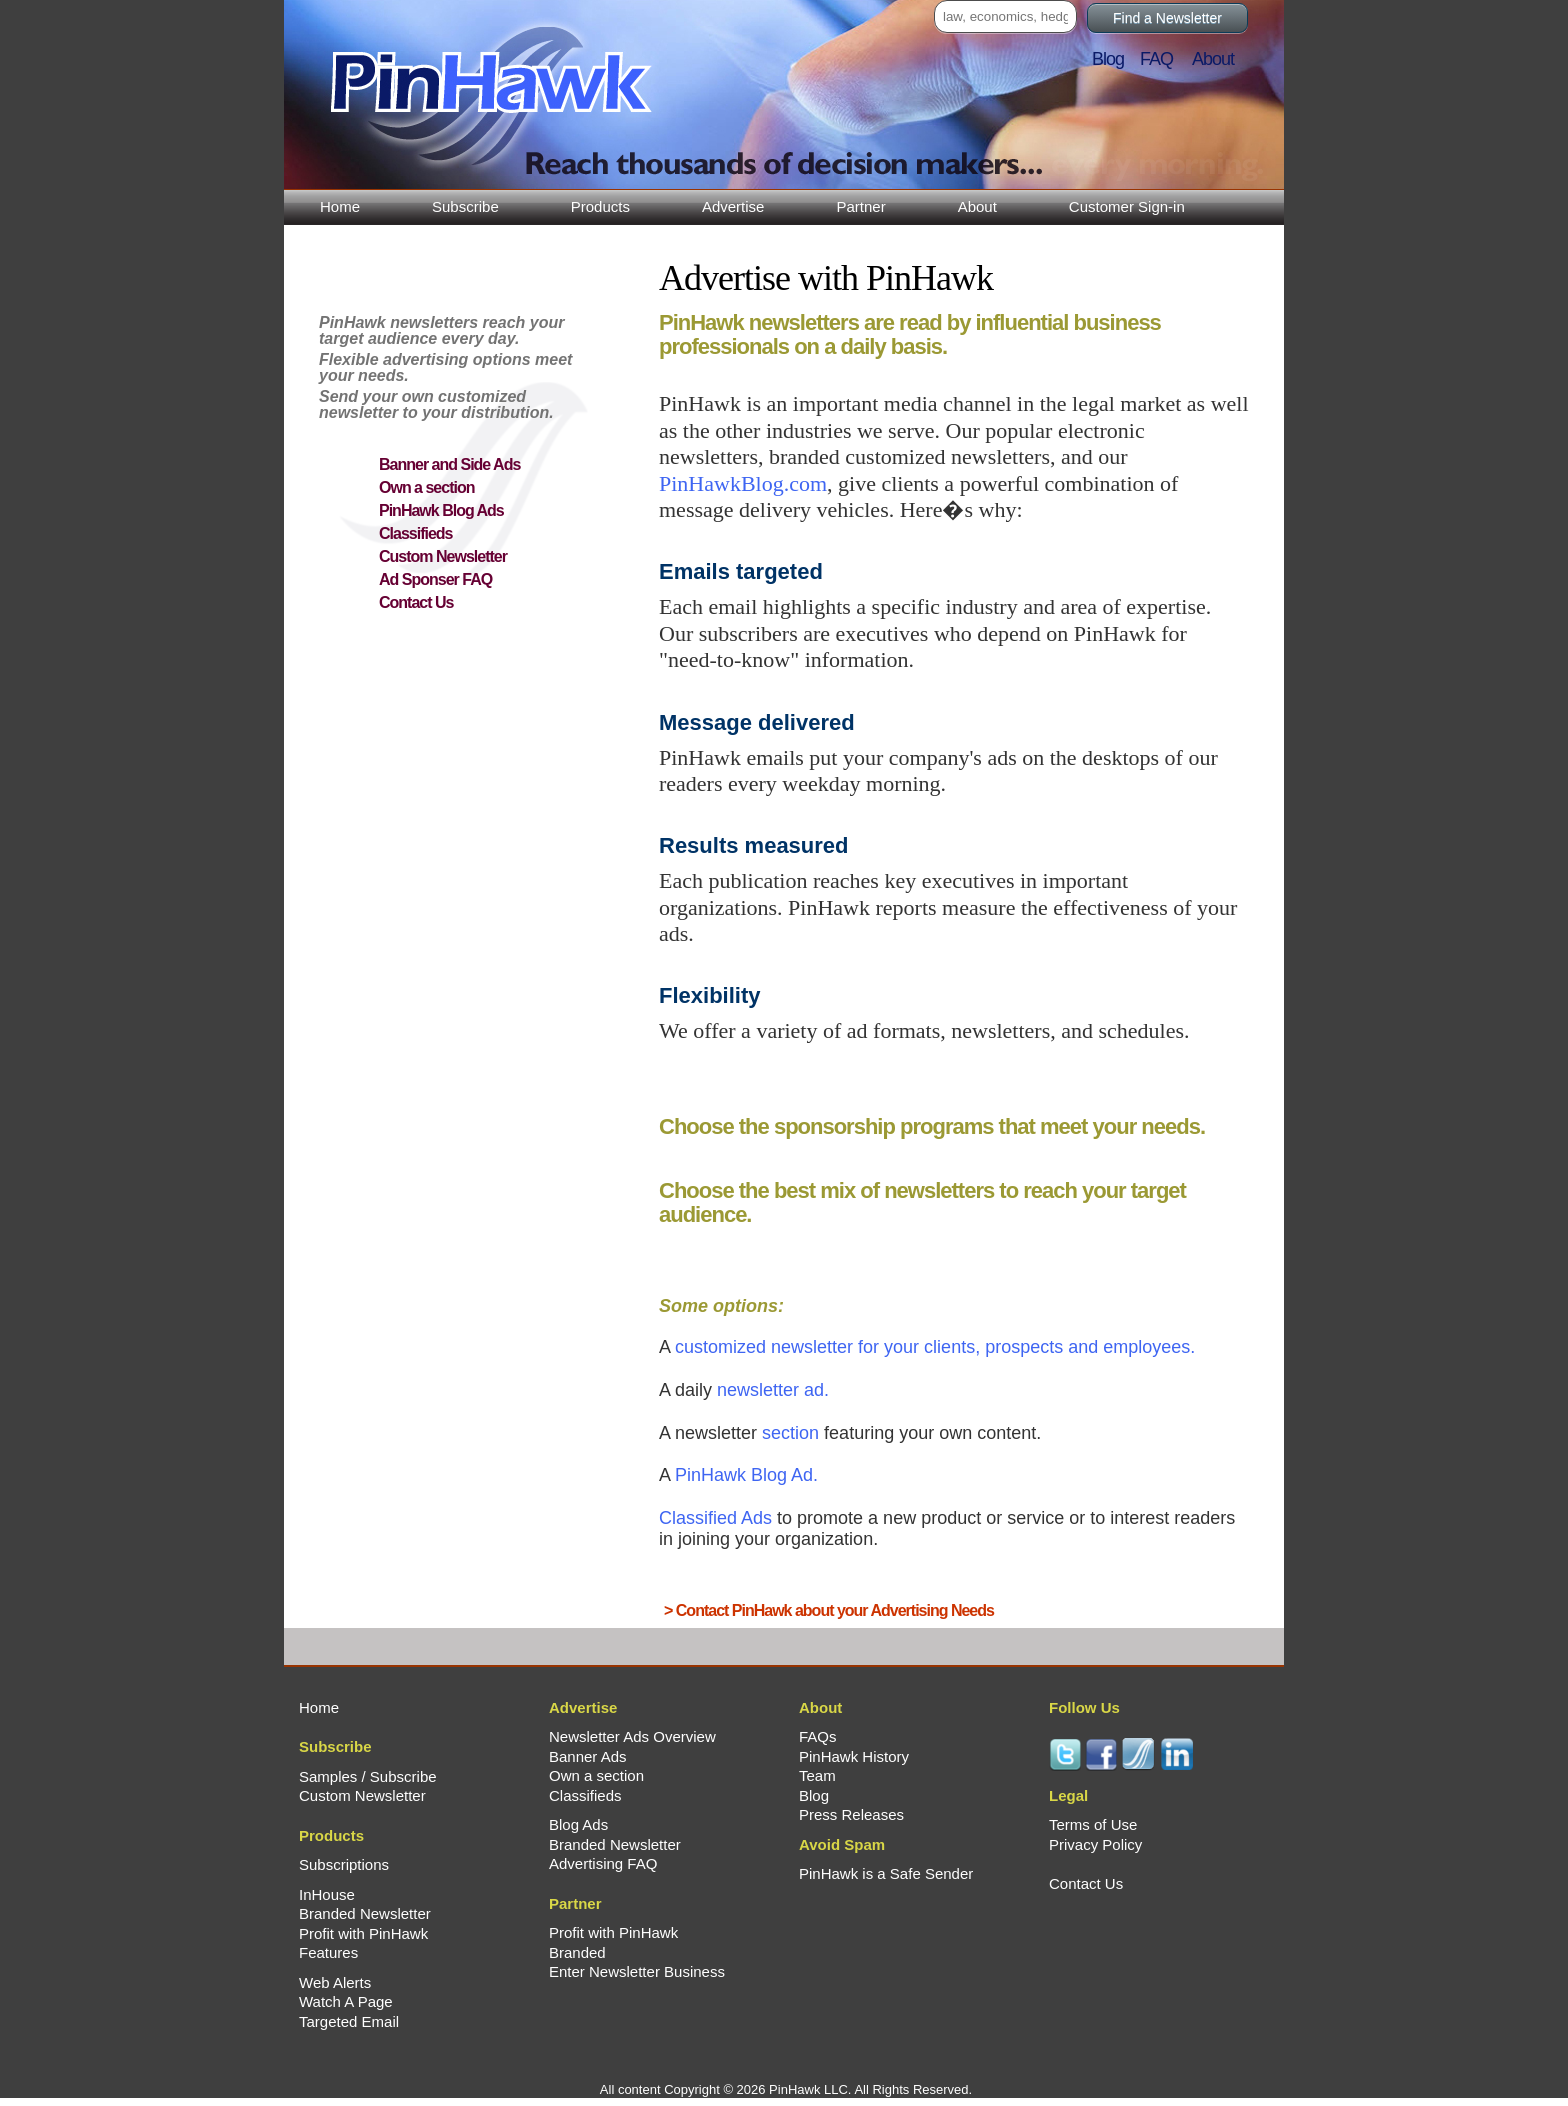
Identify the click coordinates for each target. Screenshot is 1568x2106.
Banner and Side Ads (449, 464)
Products (600, 206)
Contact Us (416, 602)
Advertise (733, 206)
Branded (577, 1952)
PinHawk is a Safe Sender (886, 1873)
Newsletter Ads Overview (632, 1736)
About (977, 206)
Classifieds (415, 533)
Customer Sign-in (1127, 206)
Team (817, 1775)
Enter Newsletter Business (637, 1971)
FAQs (818, 1736)
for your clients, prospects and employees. (935, 1347)
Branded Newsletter (365, 1913)
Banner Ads (588, 1756)
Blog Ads (578, 1824)
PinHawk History (854, 1756)
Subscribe (465, 206)
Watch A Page (346, 2001)
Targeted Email (349, 2021)
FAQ (1164, 59)
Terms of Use (1093, 1824)
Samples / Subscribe (368, 1776)
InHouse (327, 1894)
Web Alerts (335, 1982)
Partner (860, 206)
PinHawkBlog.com (743, 483)
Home (340, 206)
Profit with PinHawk (363, 1933)
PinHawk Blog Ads (441, 510)
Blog (1114, 59)
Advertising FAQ (603, 1863)
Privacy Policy (1095, 1844)
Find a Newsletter (1167, 18)
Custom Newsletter (443, 556)
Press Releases (851, 1814)
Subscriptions (344, 1864)
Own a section (426, 487)
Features (328, 1952)
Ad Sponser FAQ (435, 579)
